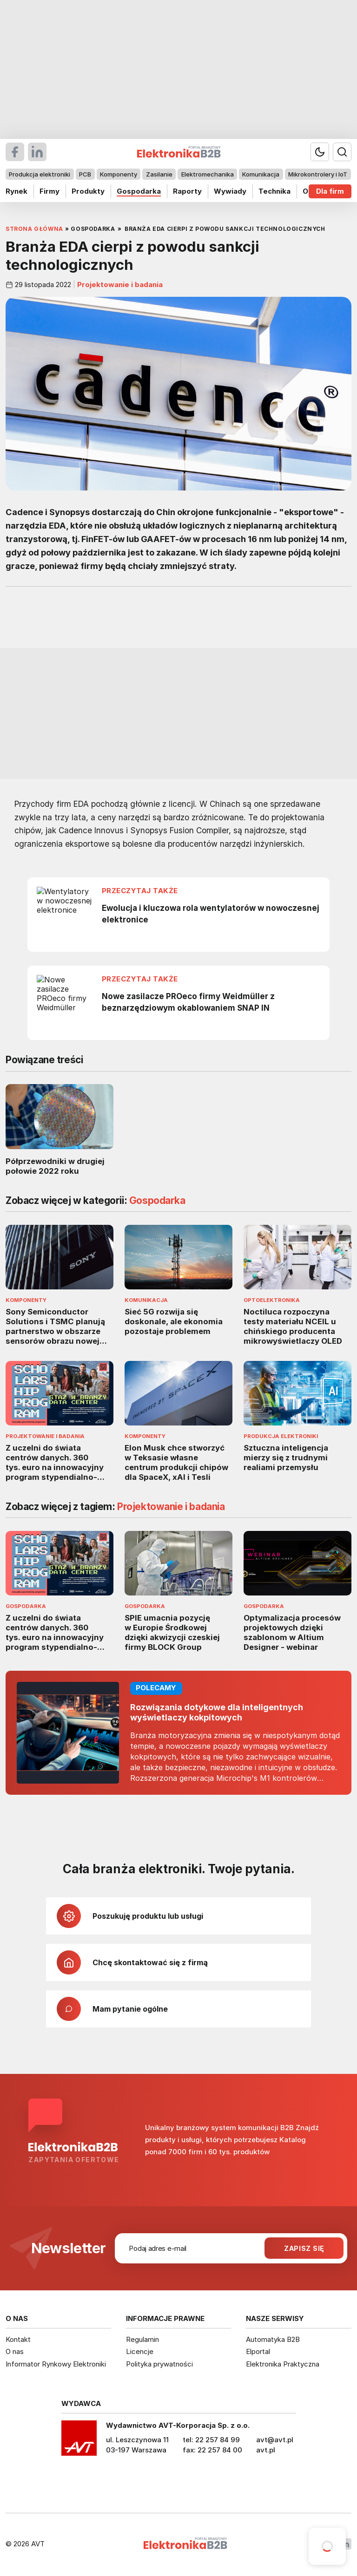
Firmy (50, 191)
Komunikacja (260, 174)
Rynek (16, 191)
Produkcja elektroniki (39, 174)
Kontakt (18, 2339)
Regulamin (142, 2339)
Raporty (187, 191)
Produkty (88, 191)
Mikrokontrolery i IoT (317, 174)
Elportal (258, 2351)
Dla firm (330, 191)
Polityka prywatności (159, 2364)
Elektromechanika (207, 174)
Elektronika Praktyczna (282, 2364)
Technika (274, 191)
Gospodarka (139, 191)
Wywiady (230, 191)
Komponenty (118, 174)
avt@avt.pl (274, 2439)
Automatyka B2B (273, 2339)
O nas (15, 2351)
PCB (85, 174)
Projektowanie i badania (119, 285)
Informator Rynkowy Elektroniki (56, 2364)
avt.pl (265, 2449)
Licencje (139, 2351)
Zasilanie (159, 174)
